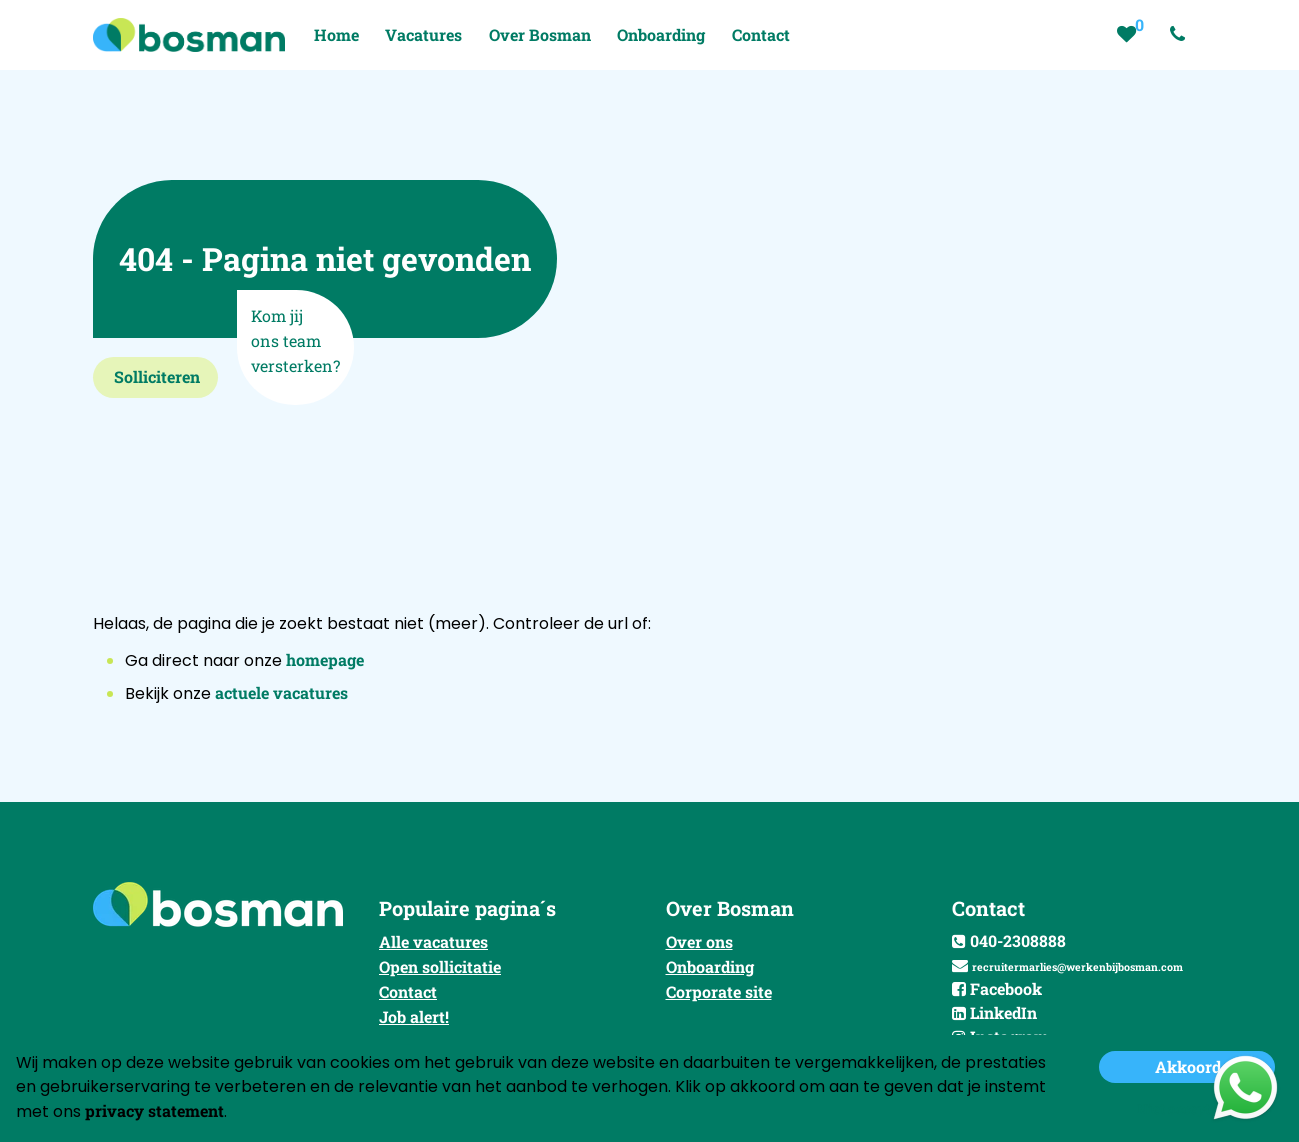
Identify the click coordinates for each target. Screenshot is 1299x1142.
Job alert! (414, 1016)
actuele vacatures (281, 692)
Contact (408, 991)
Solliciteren (157, 376)
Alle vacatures (433, 941)
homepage (325, 659)
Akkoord (1188, 1066)
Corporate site (719, 991)
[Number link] (1181, 35)
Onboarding (710, 966)
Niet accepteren (1188, 1108)
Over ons (699, 941)
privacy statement (154, 1110)
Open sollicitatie (440, 966)
